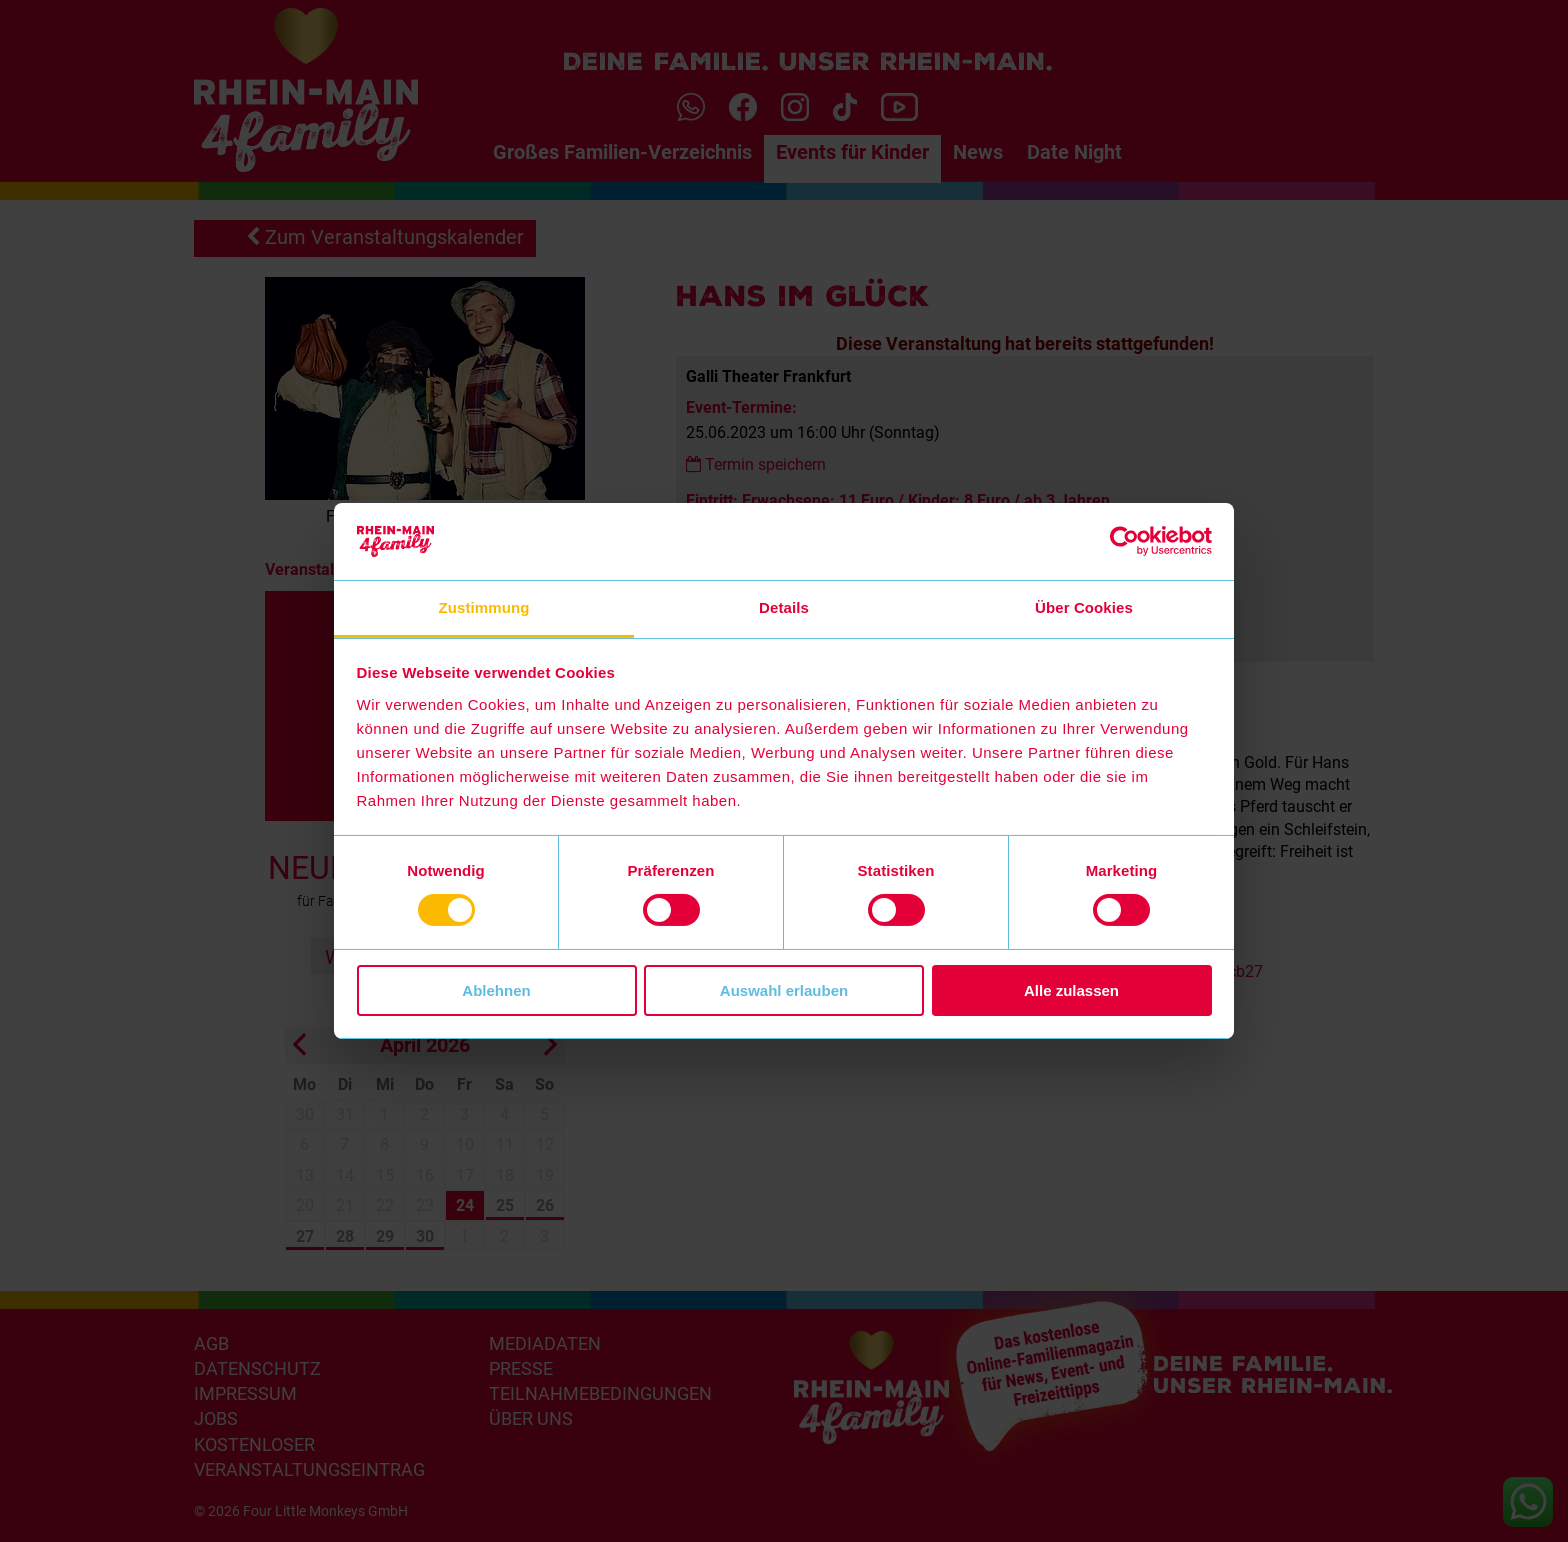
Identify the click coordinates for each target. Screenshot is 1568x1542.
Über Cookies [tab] (1084, 607)
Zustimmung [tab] (484, 607)
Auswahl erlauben (784, 990)
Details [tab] (784, 607)
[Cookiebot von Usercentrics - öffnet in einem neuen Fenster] (1124, 541)
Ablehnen (496, 990)
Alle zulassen (1071, 990)
